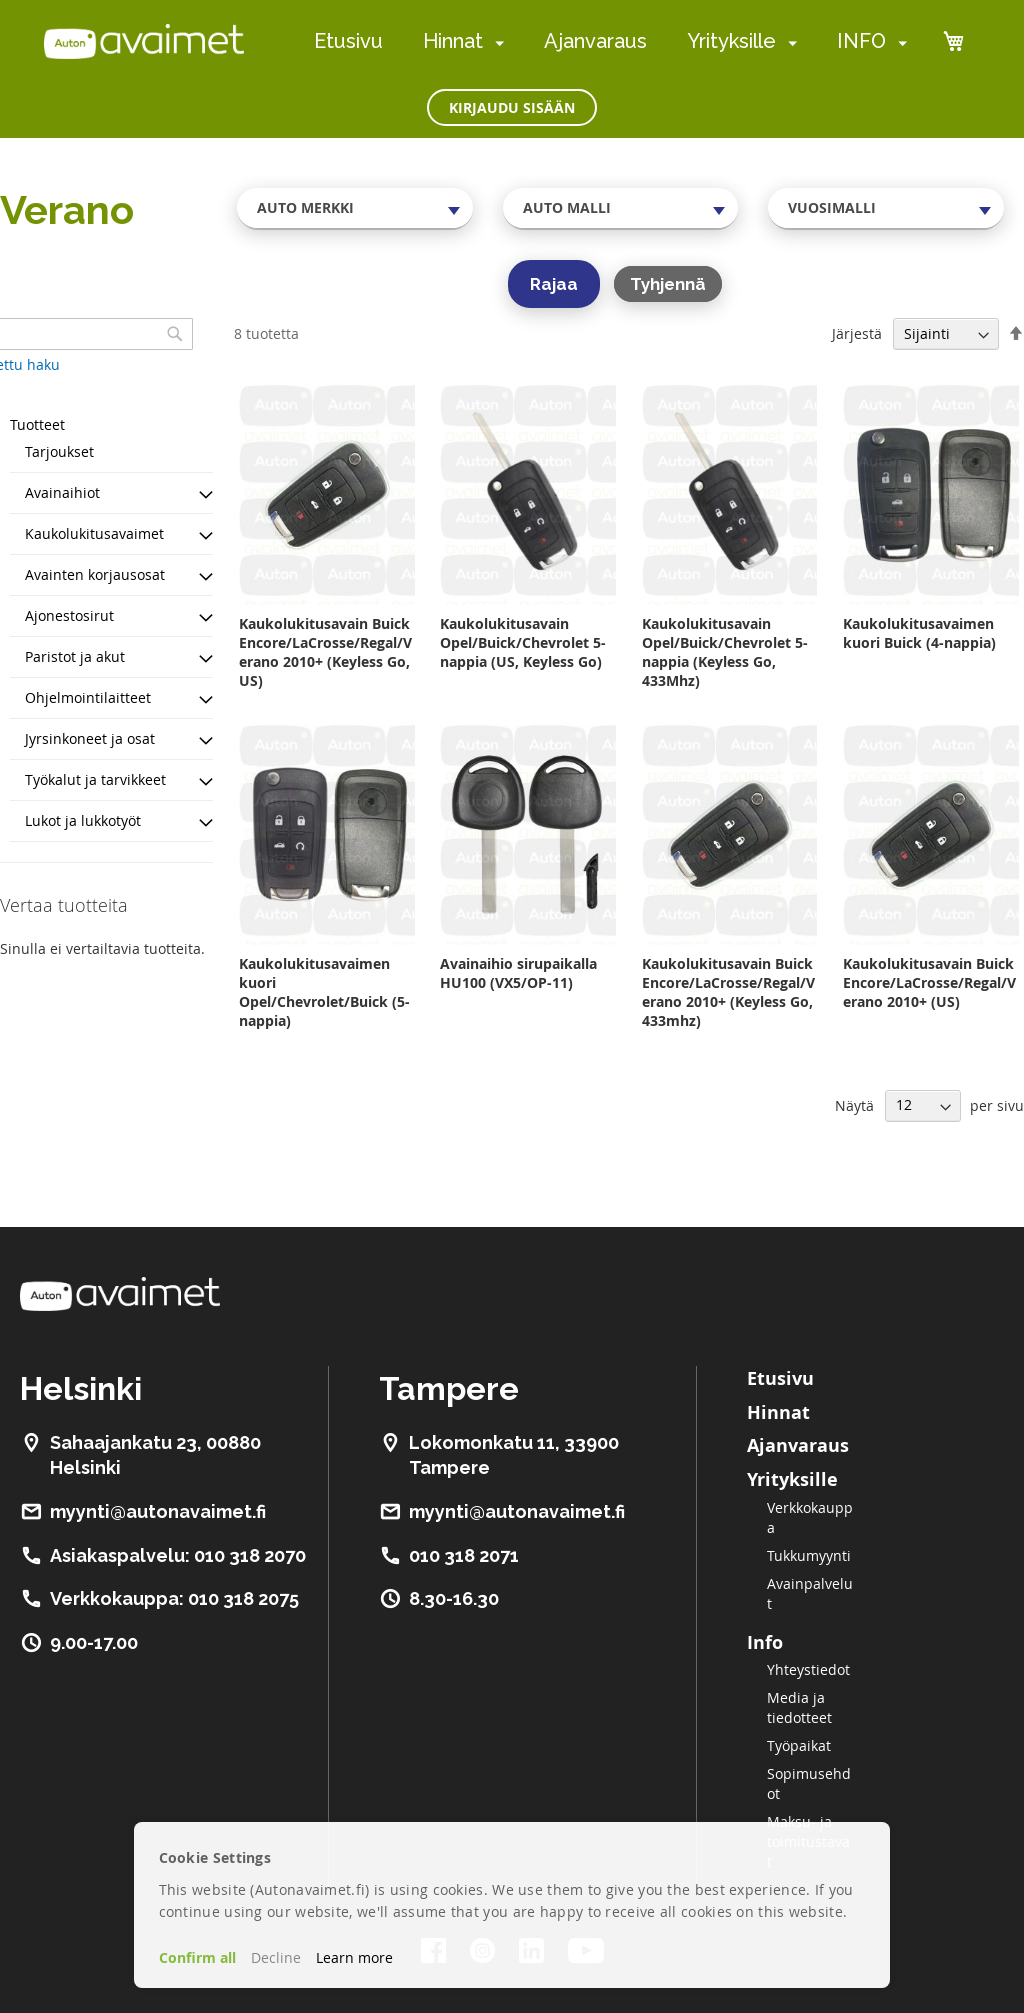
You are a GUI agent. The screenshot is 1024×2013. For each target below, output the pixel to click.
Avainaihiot (62, 492)
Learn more (354, 1957)
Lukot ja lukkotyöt (83, 820)
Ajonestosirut (69, 615)
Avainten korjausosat (95, 574)
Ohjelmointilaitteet (88, 697)
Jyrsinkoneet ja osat (90, 738)
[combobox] (355, 208)
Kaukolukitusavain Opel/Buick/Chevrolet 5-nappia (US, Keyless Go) (523, 642)
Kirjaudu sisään (512, 107)
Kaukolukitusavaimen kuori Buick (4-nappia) (919, 633)
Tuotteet (37, 424)
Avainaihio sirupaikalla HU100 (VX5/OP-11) (518, 973)
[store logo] (144, 41)
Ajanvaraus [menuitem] (595, 41)
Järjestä (857, 333)
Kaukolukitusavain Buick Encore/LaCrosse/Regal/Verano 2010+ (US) (929, 982)
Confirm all (197, 1957)
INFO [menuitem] (861, 41)
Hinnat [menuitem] (453, 41)
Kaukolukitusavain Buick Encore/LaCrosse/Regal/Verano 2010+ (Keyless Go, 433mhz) (728, 992)
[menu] (610, 41)
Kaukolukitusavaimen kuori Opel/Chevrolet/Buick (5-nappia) (324, 992)
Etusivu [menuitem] (348, 41)
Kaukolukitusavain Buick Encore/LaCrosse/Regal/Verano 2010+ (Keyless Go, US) (325, 652)
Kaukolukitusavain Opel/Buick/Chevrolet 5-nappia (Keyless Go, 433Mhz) (725, 652)
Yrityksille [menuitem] (731, 41)
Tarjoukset (59, 451)
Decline (276, 1957)
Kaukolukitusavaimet (94, 533)
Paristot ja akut (75, 656)
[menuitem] (495, 42)
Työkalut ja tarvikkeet (95, 779)
